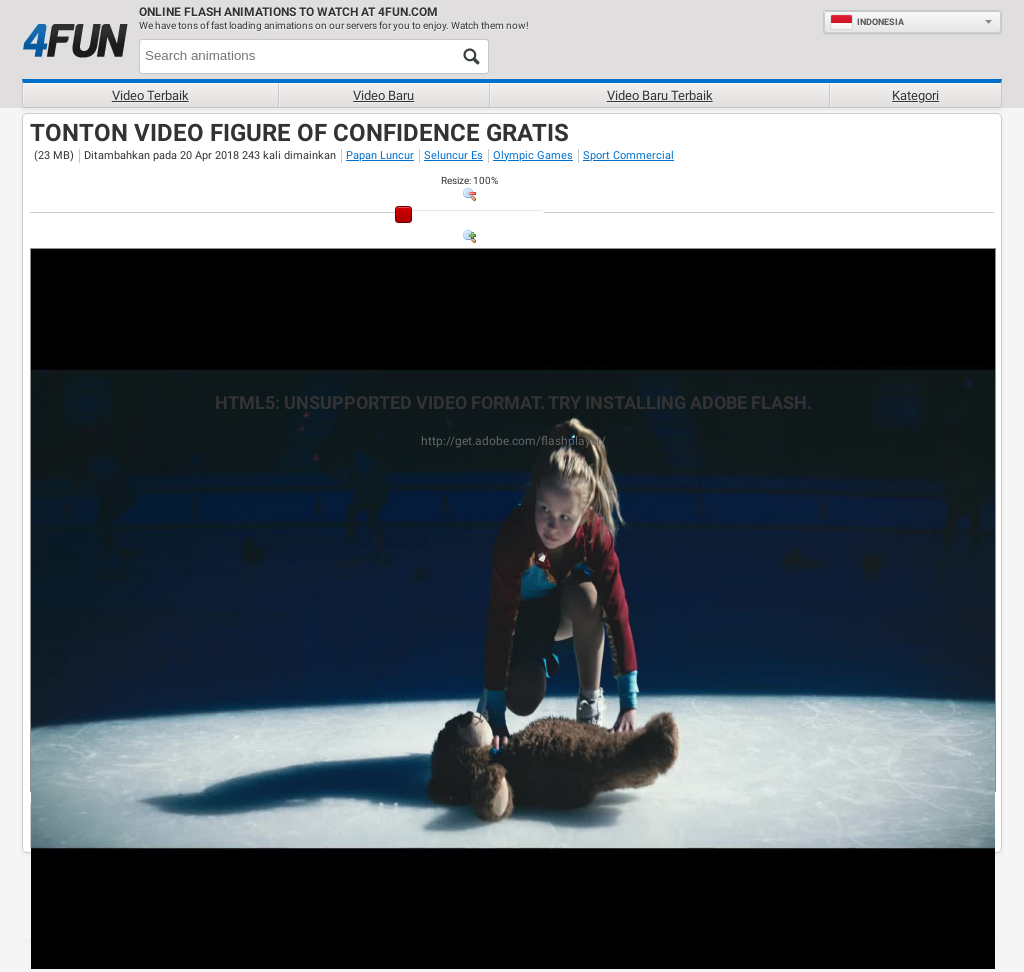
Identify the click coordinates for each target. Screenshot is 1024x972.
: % (469, 180)
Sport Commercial (628, 155)
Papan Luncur (380, 155)
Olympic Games (533, 155)
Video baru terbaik (660, 95)
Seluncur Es (453, 155)
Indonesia (867, 22)
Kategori (915, 95)
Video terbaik (150, 95)
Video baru (383, 95)
